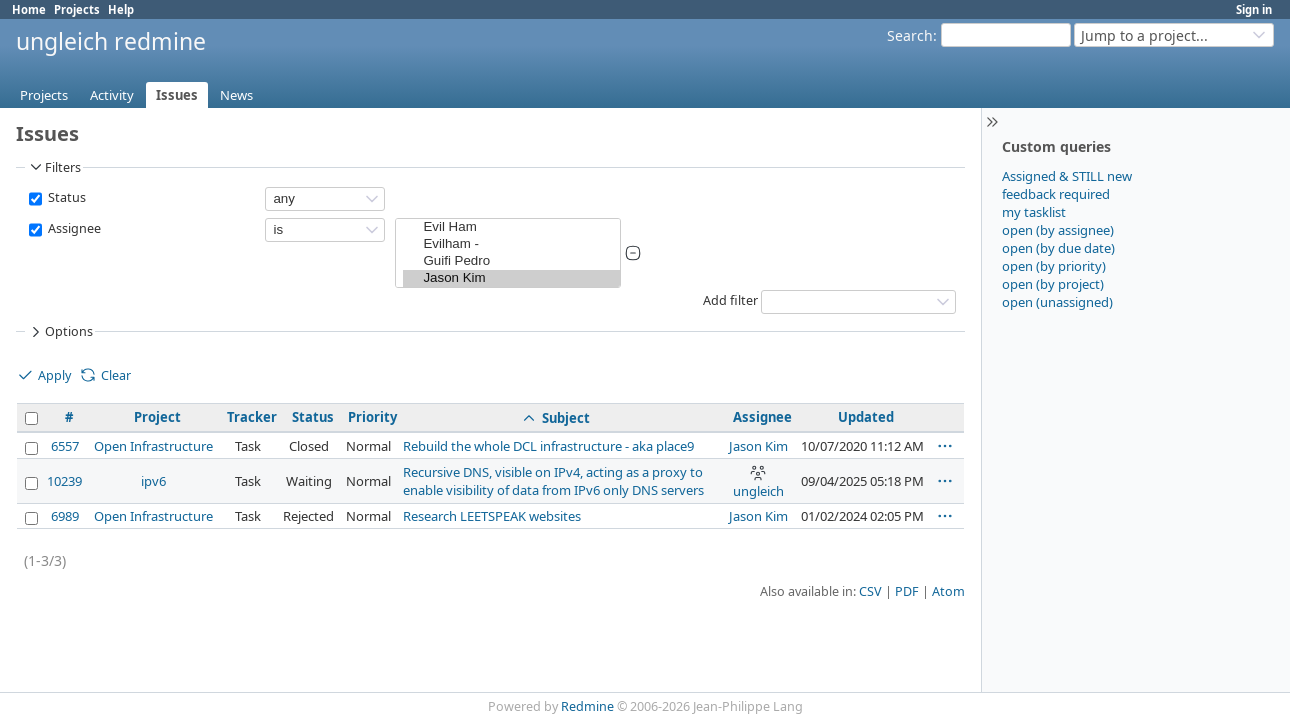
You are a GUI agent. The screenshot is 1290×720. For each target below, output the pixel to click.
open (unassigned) (1057, 302)
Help (121, 9)
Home (29, 9)
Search (910, 35)
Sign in (1254, 9)
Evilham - (511, 244)
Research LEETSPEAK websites (492, 516)
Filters (54, 167)
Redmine (587, 706)
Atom (948, 591)
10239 (64, 481)
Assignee (73, 228)
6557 (65, 446)
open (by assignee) (1058, 230)
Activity (112, 95)
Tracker (252, 417)
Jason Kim (511, 278)
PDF (907, 591)
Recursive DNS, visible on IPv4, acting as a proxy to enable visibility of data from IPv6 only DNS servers (553, 481)
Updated (866, 417)
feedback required (1056, 194)
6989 (65, 516)
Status (65, 197)
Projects (77, 9)
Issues (177, 95)
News (236, 95)
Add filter (730, 300)
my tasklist (1034, 212)
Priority (372, 417)
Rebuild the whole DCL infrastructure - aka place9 (548, 446)
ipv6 (153, 481)
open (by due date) (1058, 248)
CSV (870, 591)
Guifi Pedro (511, 261)
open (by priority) (1054, 266)
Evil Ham (511, 227)
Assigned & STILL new (1067, 176)
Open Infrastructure (153, 446)
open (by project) (1053, 284)
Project (157, 417)
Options (60, 332)
